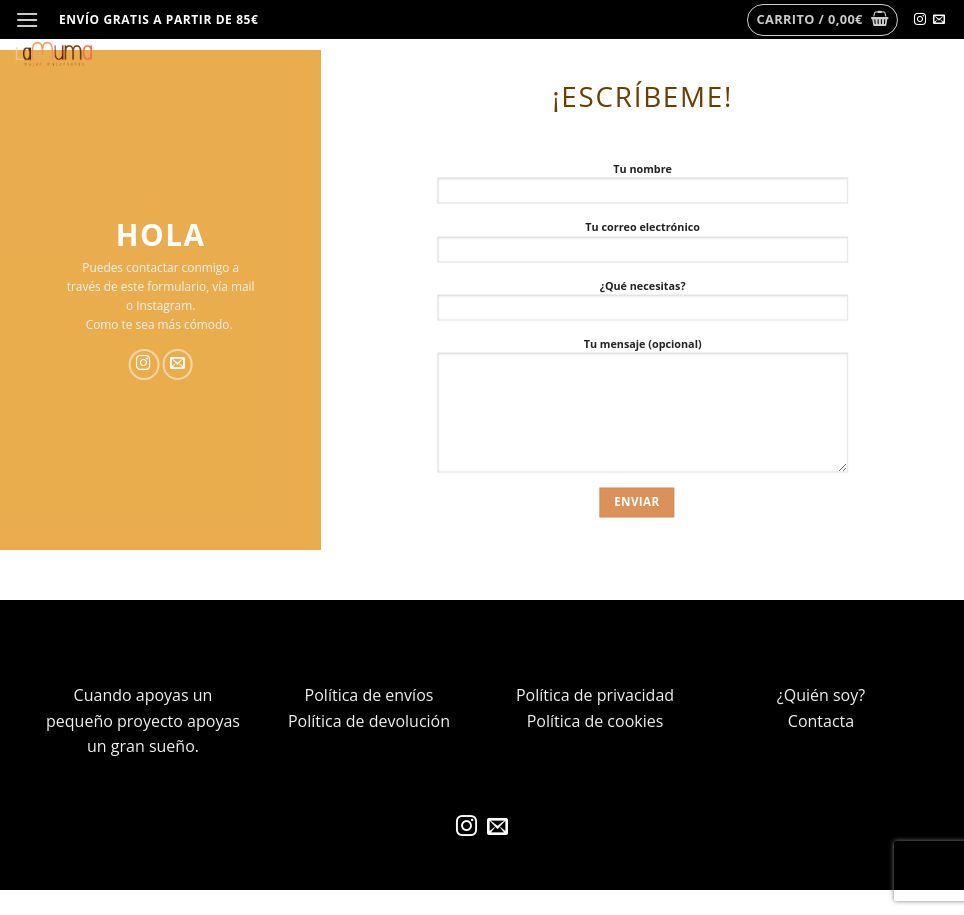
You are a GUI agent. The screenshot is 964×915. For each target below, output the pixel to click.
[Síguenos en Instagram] (920, 20)
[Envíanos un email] (939, 20)
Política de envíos (369, 695)
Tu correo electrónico (642, 246)
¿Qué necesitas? (642, 304)
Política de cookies (595, 721)
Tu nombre (642, 187)
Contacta (821, 721)
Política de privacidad (595, 695)
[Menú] (27, 19)
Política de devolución (369, 721)
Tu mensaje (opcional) (642, 409)
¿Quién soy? (821, 695)
